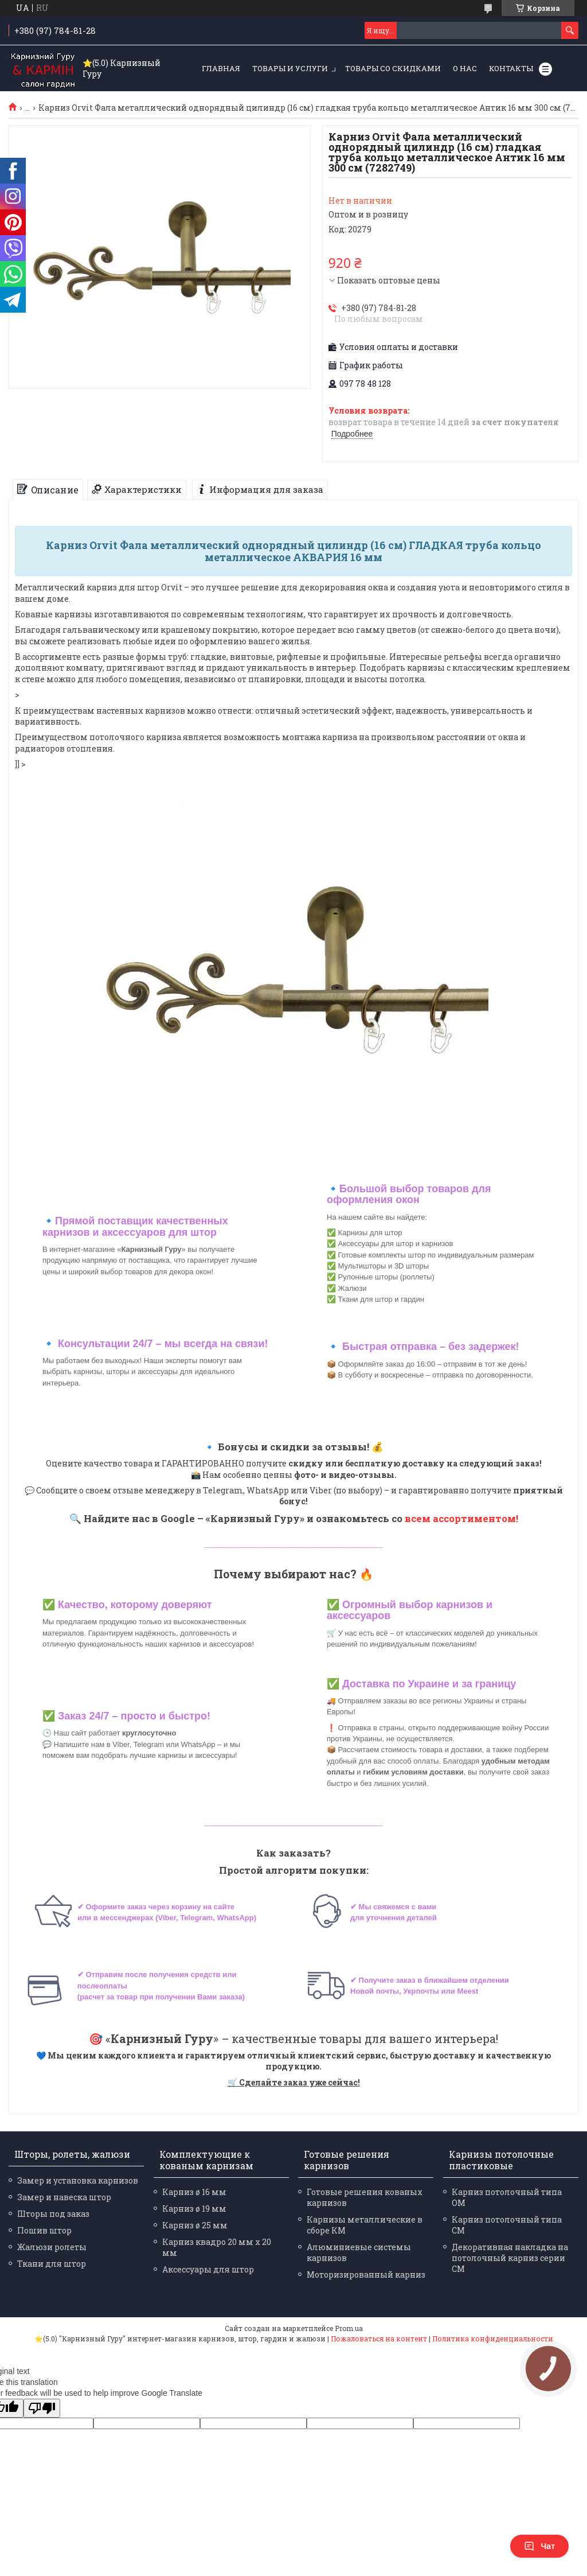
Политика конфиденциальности (492, 2338)
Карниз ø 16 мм (194, 2191)
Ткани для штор (51, 2263)
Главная (221, 68)
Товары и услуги (290, 68)
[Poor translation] (42, 2408)
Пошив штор (44, 2230)
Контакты (511, 68)
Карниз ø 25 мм (195, 2225)
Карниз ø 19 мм (194, 2208)
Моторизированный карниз (366, 2274)
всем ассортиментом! (461, 1518)
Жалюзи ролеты (52, 2247)
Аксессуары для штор (208, 2269)
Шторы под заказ (53, 2213)
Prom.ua (349, 2328)
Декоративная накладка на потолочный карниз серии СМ (510, 2258)
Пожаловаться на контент (379, 2338)
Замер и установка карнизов (77, 2180)
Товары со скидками (393, 68)
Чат (539, 2546)
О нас (465, 68)
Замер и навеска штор (64, 2197)
